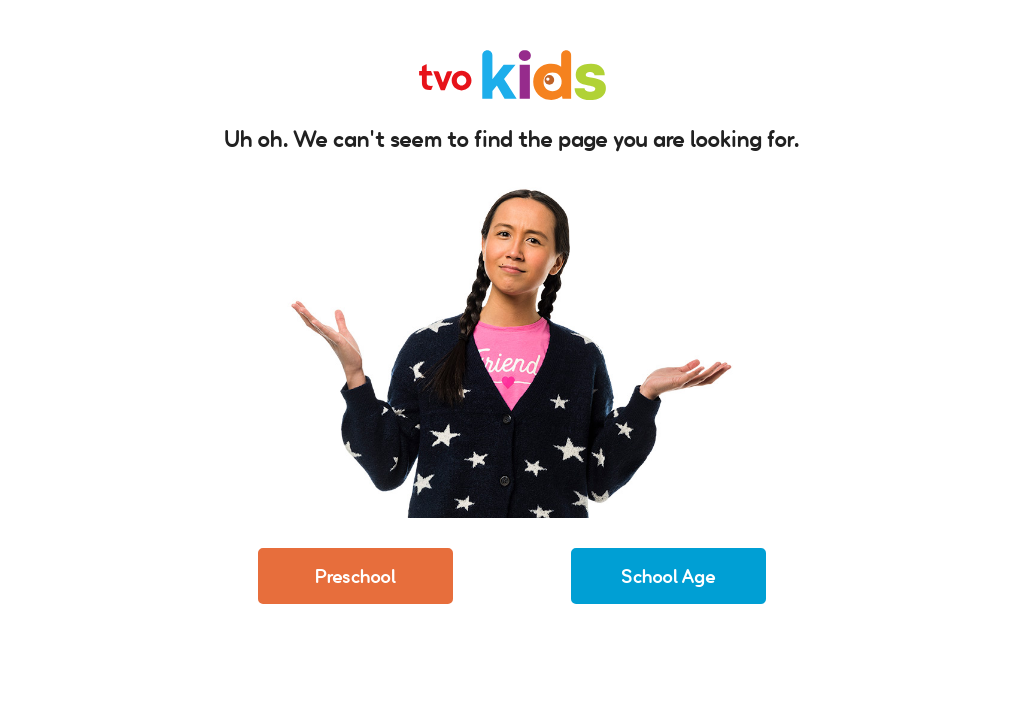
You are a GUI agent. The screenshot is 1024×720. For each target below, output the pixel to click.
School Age (668, 576)
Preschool (355, 576)
